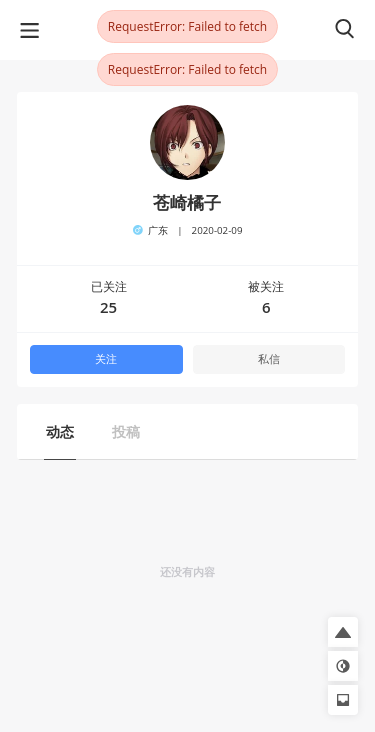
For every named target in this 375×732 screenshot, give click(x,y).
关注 (106, 359)
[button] (343, 632)
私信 (269, 359)
